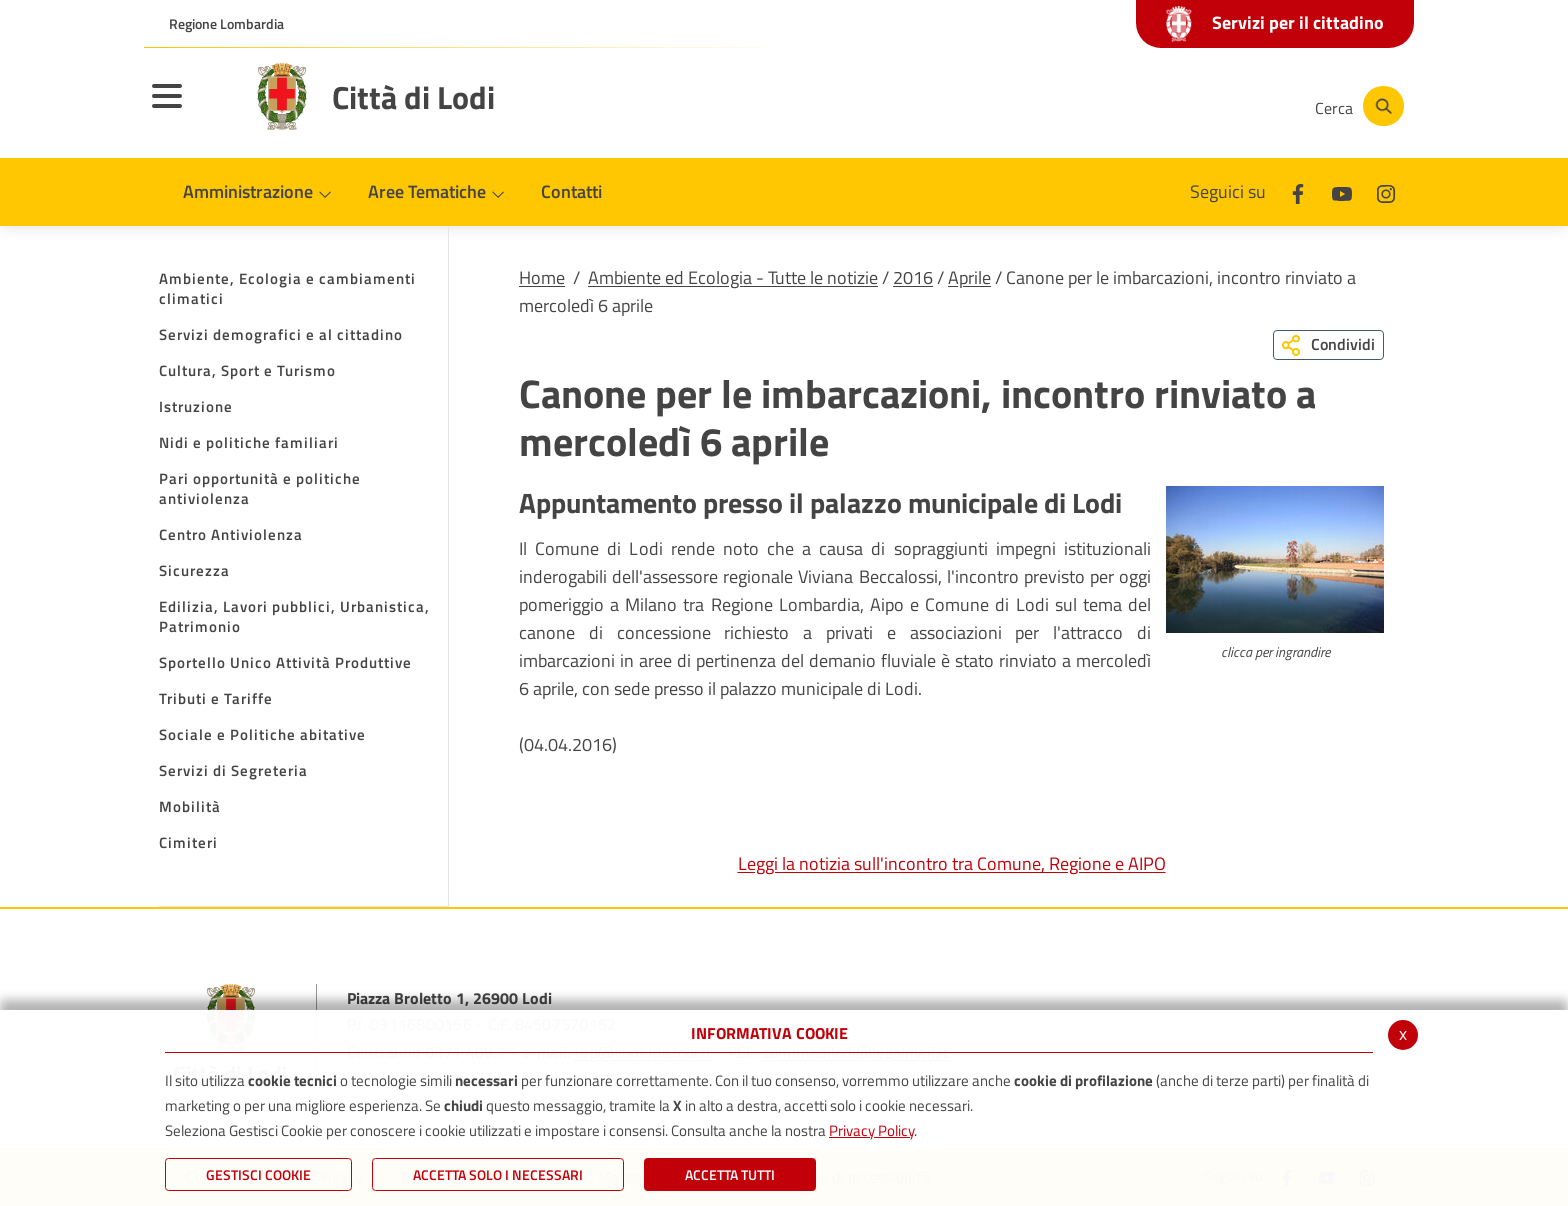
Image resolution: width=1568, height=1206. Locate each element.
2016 (913, 277)
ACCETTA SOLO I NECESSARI (498, 1174)
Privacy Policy (871, 1130)
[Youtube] (1158, 106)
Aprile (969, 277)
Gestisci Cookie (258, 1174)
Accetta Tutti (730, 1174)
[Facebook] (1098, 106)
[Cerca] (1356, 106)
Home (542, 277)
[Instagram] (1218, 106)
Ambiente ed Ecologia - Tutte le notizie (733, 277)
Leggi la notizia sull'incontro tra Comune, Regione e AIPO (952, 863)
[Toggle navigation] (192, 109)
